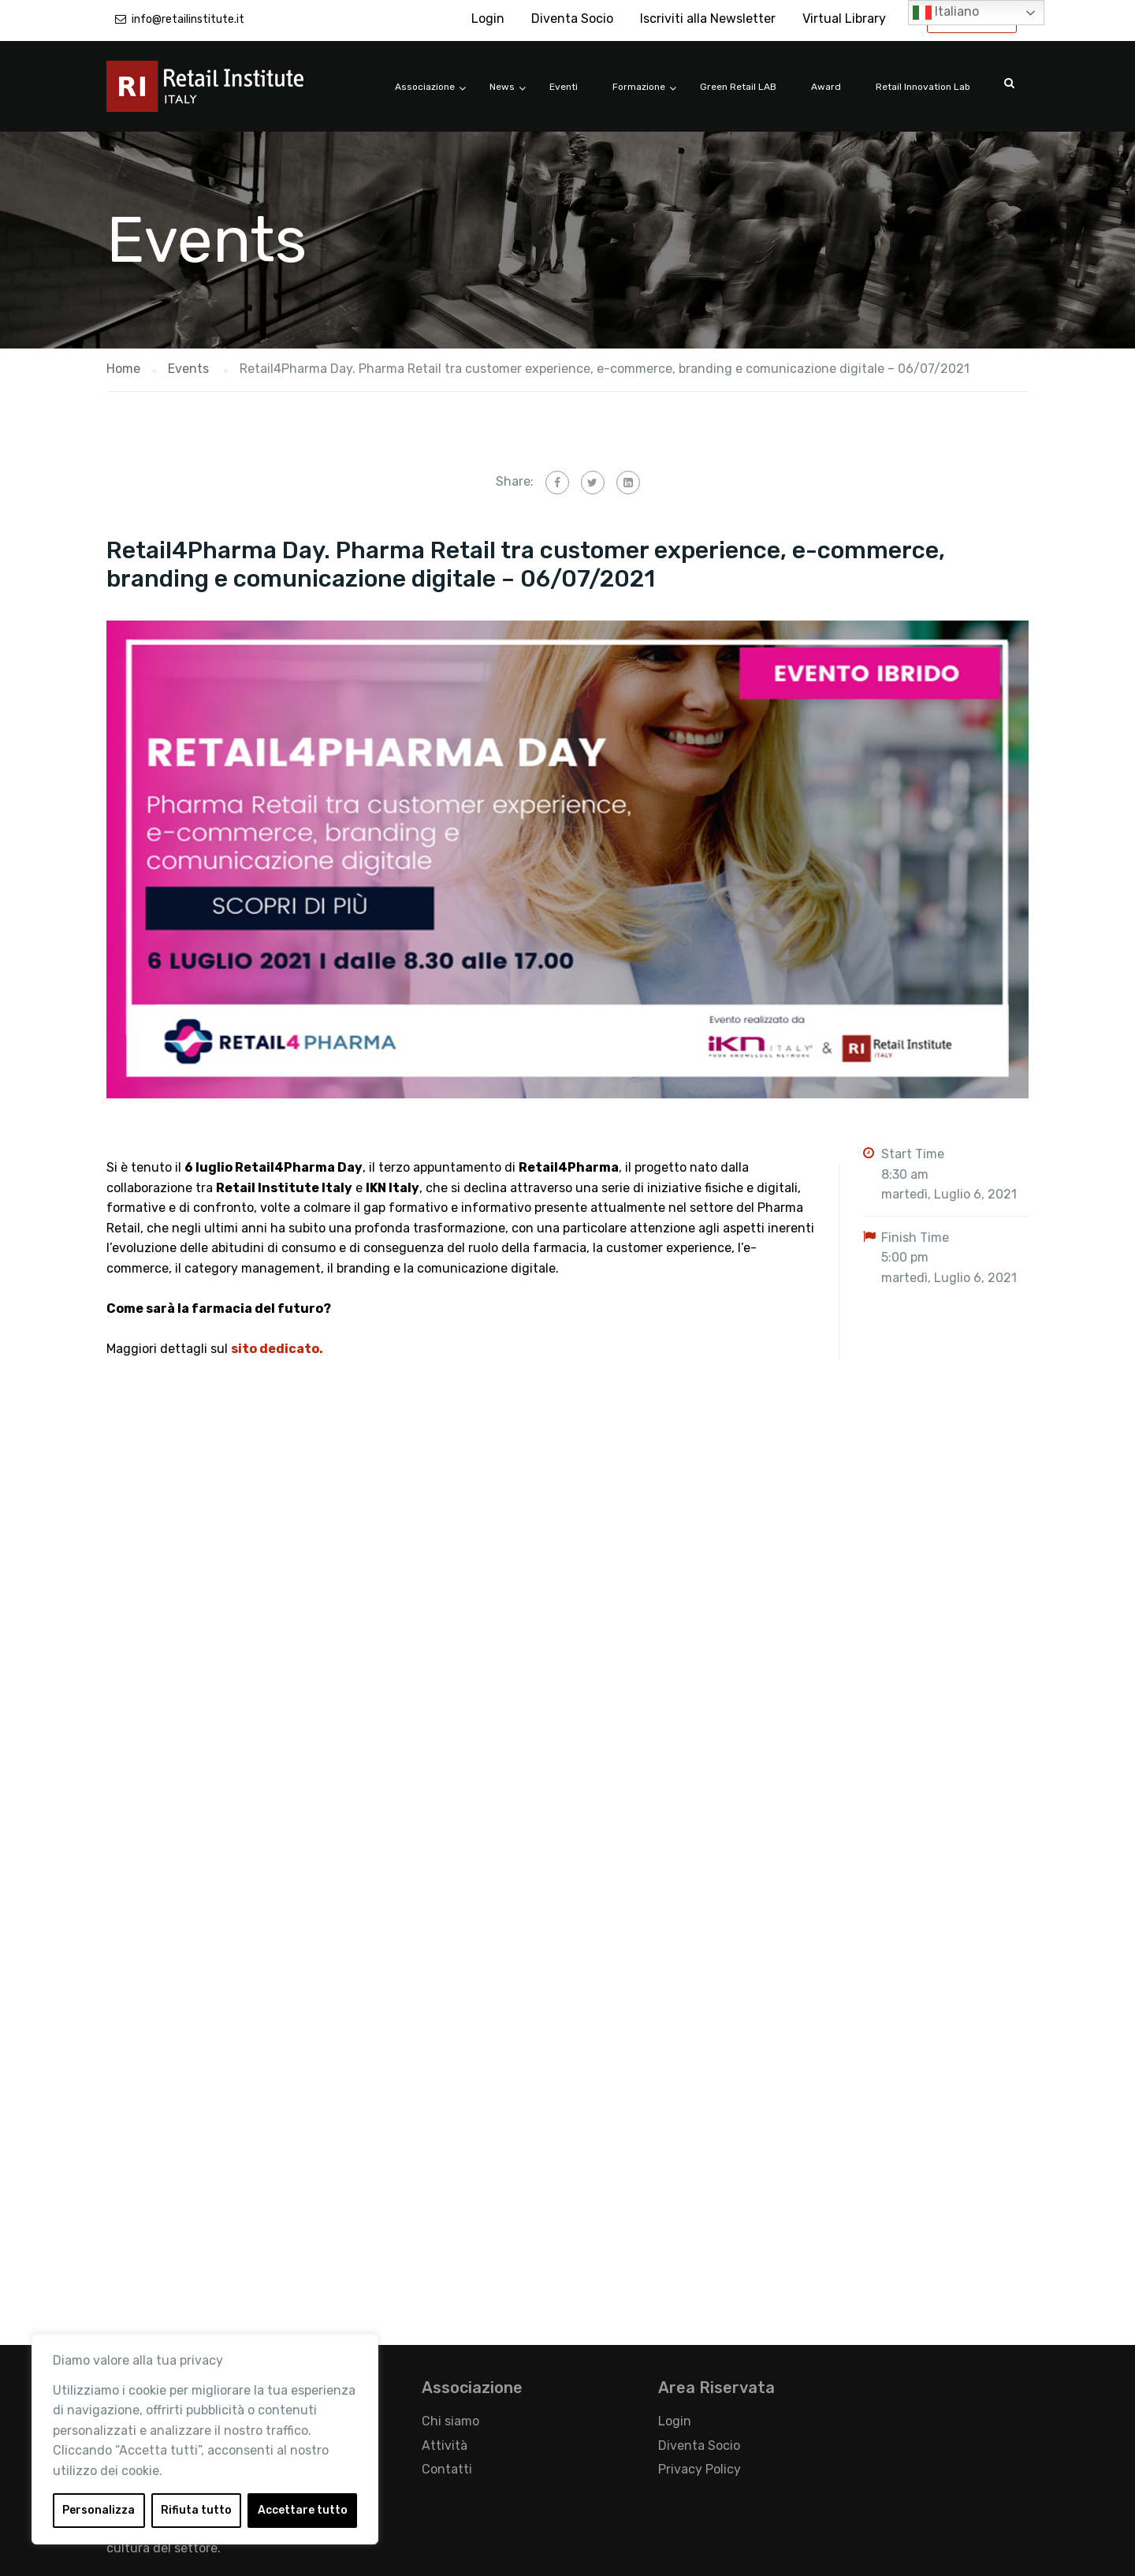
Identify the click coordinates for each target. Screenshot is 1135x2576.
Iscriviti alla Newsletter (708, 18)
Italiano (946, 12)
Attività (444, 2445)
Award (826, 86)
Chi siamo (450, 2421)
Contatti (447, 2469)
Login (487, 18)
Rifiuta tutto (196, 2510)
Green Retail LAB (738, 86)
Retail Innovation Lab (923, 86)
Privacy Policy (699, 2469)
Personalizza (98, 2510)
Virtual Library (844, 18)
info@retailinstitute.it (188, 19)
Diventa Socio (572, 18)
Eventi (563, 86)
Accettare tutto (303, 2510)
